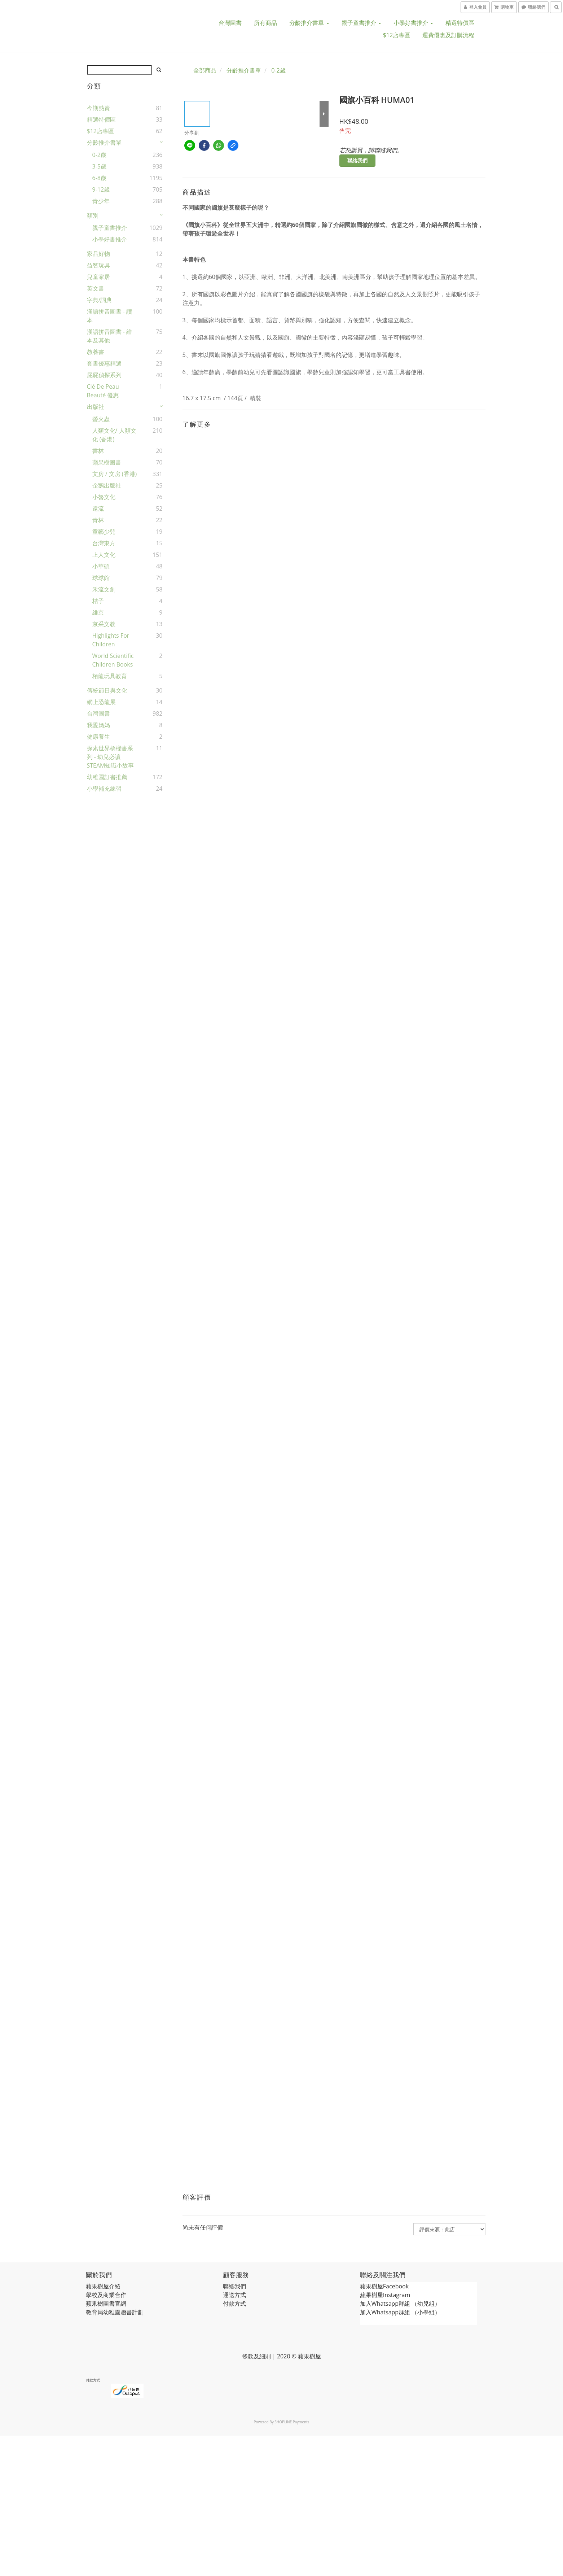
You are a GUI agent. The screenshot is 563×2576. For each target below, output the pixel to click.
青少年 (101, 201)
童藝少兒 (103, 532)
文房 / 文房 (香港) (114, 474)
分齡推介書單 (309, 23)
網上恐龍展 (101, 702)
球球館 (101, 578)
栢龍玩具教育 (109, 676)
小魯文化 (103, 497)
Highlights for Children (110, 640)
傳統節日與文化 (107, 690)
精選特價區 (459, 23)
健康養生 (98, 737)
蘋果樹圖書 (106, 462)
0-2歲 (99, 155)
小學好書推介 (413, 23)
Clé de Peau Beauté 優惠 (103, 391)
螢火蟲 (101, 419)
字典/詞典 (99, 300)
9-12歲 (101, 189)
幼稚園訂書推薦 (107, 777)
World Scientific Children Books (113, 660)
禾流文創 (103, 589)
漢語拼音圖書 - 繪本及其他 (109, 336)
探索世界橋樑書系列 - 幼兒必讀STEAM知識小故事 (110, 756)
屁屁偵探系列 (104, 375)
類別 (92, 215)
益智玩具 (98, 265)
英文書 (95, 288)
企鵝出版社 (106, 485)
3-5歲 (99, 166)
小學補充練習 (104, 789)
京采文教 (103, 624)
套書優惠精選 (104, 363)
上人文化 (103, 555)
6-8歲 (99, 178)
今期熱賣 (98, 108)
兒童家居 (98, 277)
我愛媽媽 (98, 725)
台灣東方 (103, 543)
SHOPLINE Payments (291, 2421)
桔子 (98, 601)
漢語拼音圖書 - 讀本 (109, 315)
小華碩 (101, 566)
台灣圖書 (230, 23)
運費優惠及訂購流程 (448, 35)
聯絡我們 (357, 160)
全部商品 (204, 70)
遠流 (98, 508)
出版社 (95, 407)
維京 (98, 612)
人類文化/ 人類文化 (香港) (114, 435)
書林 (98, 451)
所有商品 (265, 23)
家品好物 (98, 254)
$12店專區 (396, 35)
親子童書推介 (361, 23)
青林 (98, 520)
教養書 (95, 352)
